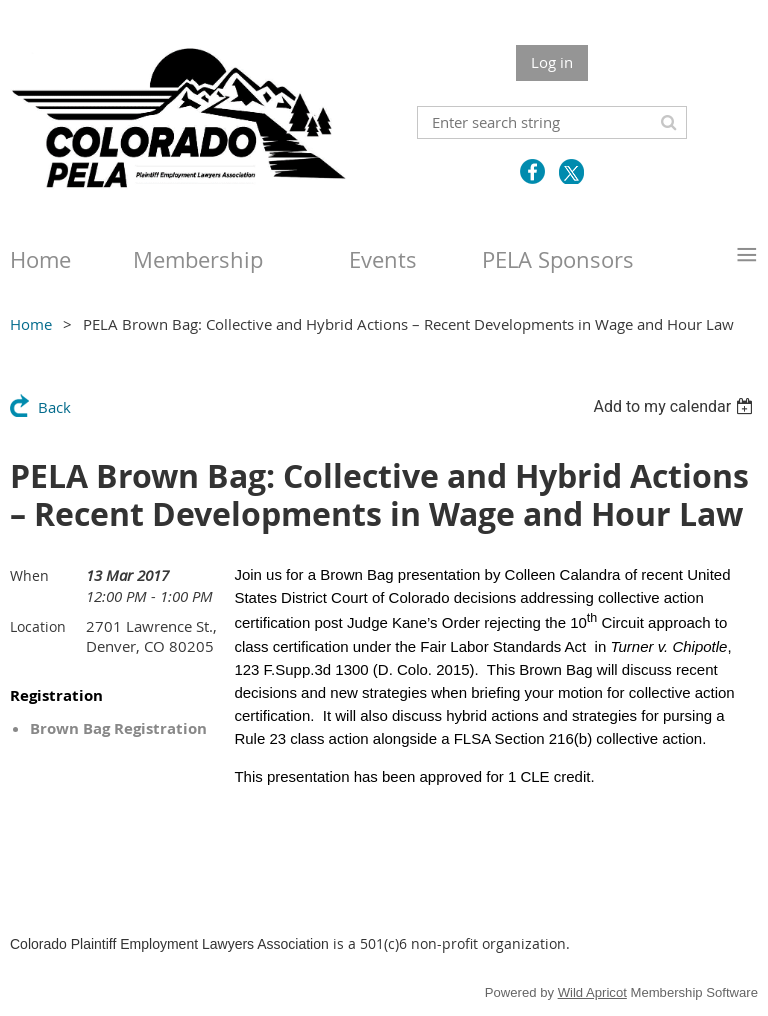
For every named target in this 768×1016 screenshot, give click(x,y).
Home (31, 324)
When (29, 575)
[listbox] (675, 406)
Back (54, 407)
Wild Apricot (592, 992)
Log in (552, 62)
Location (38, 626)
